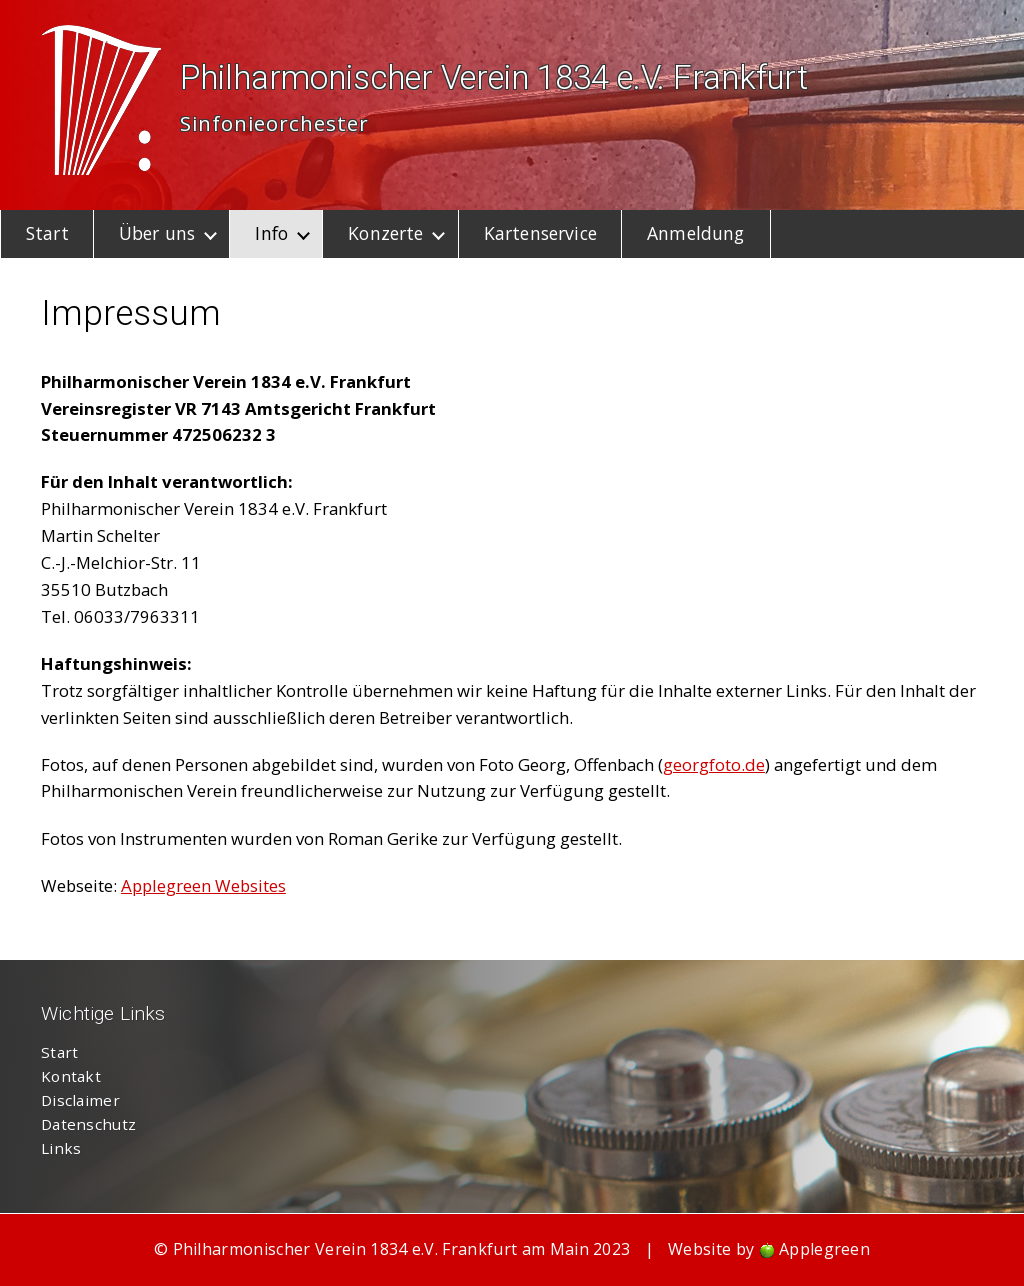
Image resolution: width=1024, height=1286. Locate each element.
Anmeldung (695, 233)
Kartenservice (540, 233)
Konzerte (385, 233)
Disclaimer (80, 1100)
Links (61, 1148)
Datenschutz (88, 1124)
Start (47, 233)
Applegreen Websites (203, 885)
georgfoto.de (714, 764)
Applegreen (824, 1249)
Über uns (157, 233)
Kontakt (71, 1076)
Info (271, 233)
